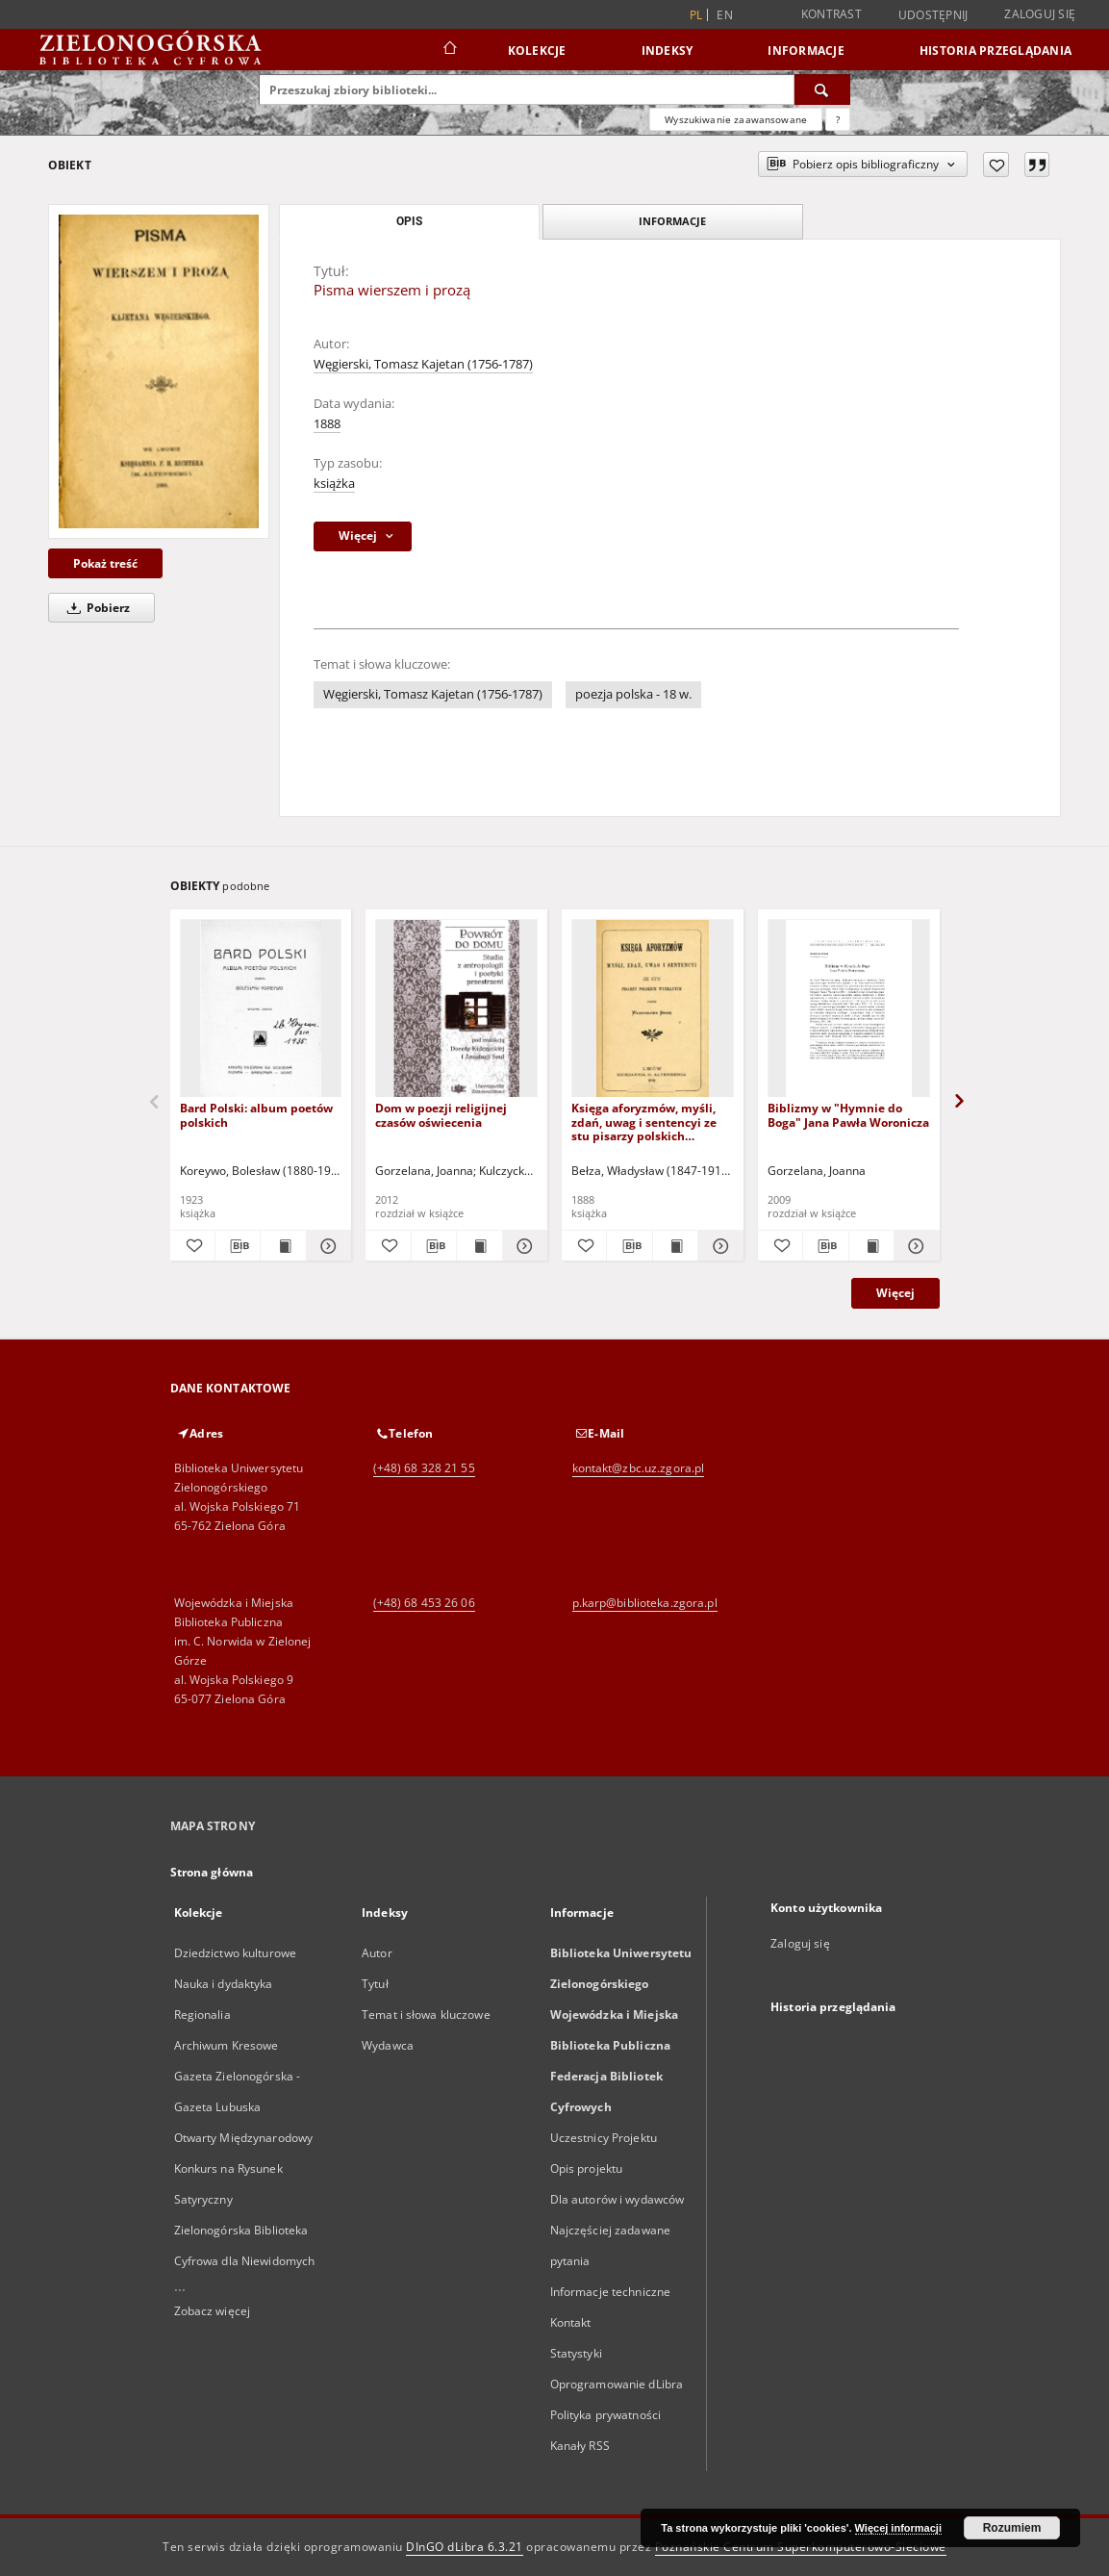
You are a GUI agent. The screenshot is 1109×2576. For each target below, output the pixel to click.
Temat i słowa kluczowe (426, 2014)
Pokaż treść (105, 563)
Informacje (806, 50)
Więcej (895, 1293)
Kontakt (571, 2322)
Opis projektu (586, 2168)
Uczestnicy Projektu (603, 2138)
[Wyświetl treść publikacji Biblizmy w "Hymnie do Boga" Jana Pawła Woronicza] (871, 1246)
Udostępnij (933, 15)
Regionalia (202, 2014)
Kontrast (831, 14)
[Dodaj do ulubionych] (996, 164)
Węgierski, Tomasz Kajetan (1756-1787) (423, 364)
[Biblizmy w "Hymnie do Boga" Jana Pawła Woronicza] (849, 1009)
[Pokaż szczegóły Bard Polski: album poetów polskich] (326, 1246)
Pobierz (95, 608)
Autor (377, 1953)
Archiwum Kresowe (226, 2045)
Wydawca (388, 2045)
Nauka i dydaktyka (223, 1984)
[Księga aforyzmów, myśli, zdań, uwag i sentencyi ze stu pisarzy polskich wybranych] (652, 1009)
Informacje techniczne (610, 2291)
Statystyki (576, 2353)
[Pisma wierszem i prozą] (159, 371)
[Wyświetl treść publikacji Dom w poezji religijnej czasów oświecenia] (479, 1246)
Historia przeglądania (995, 50)
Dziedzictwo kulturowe (235, 1953)
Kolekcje (537, 50)
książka (334, 483)
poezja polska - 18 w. (633, 694)
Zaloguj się (1039, 14)
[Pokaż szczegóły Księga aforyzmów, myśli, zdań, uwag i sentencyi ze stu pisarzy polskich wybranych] (717, 1246)
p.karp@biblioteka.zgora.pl (645, 1602)
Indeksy (667, 50)
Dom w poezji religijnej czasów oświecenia (441, 1115)
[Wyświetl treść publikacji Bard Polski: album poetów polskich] (283, 1246)
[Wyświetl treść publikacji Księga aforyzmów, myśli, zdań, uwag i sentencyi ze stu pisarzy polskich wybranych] (675, 1246)
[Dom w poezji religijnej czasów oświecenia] (456, 1009)
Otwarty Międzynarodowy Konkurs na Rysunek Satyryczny (244, 2168)
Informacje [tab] (672, 221)
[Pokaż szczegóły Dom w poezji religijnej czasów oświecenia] (522, 1246)
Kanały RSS (580, 2445)
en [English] (725, 15)
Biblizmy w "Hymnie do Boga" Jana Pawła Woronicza (848, 1115)
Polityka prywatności (605, 2415)
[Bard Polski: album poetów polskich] (261, 1009)
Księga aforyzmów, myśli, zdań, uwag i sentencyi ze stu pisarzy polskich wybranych (644, 1121)
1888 (327, 424)
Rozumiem (1012, 2528)
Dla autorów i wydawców (617, 2199)
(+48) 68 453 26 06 (424, 1602)
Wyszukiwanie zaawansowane (736, 119)
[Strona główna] (448, 50)
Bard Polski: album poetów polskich (256, 1115)
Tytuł (375, 1984)
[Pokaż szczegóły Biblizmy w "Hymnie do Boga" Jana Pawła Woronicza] (914, 1246)
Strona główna (212, 1872)
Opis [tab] (409, 221)
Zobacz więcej (212, 2311)
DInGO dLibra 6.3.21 (464, 2546)
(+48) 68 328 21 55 (424, 1468)
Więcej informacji (898, 2528)
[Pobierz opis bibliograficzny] (237, 1246)
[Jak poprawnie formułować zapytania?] (837, 119)
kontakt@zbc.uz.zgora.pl (638, 1468)
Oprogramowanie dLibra (617, 2384)
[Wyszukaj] (822, 89)
